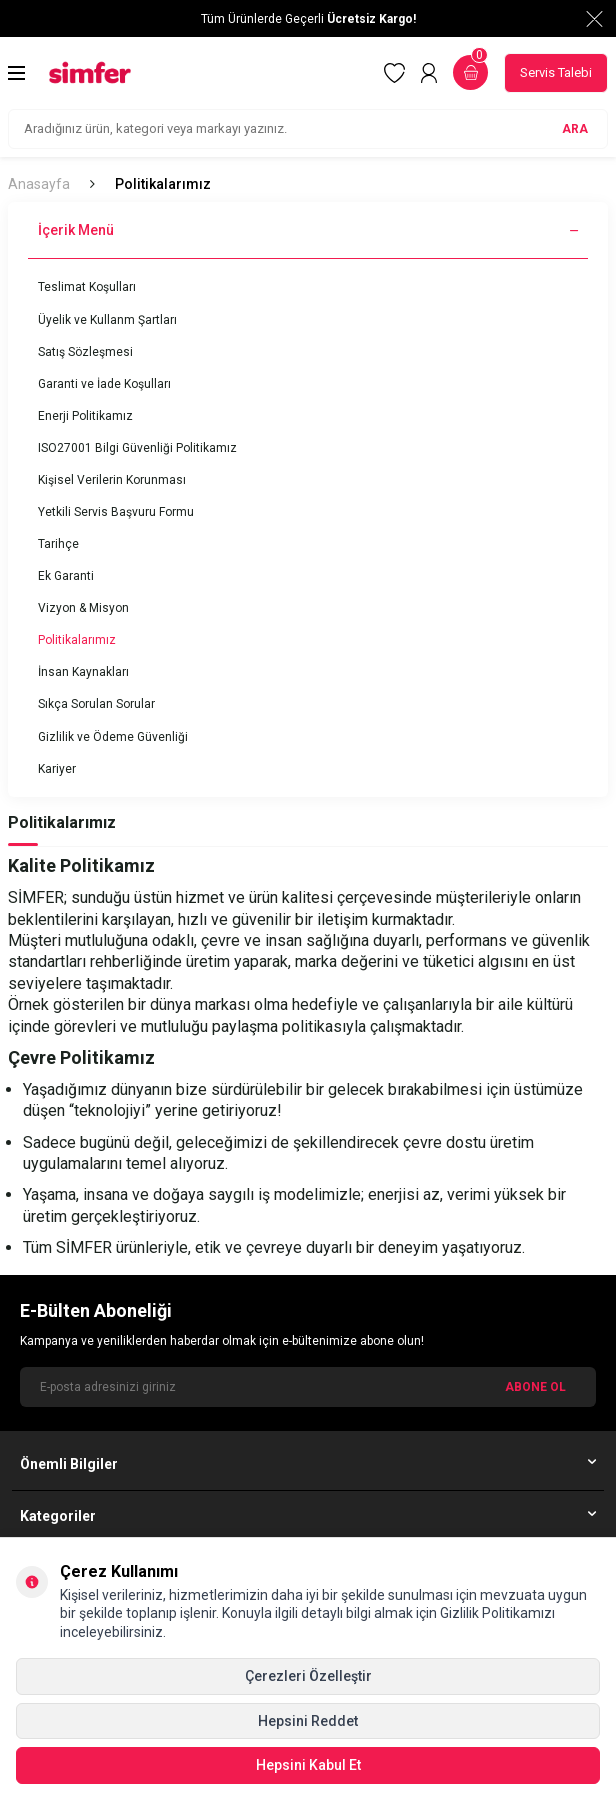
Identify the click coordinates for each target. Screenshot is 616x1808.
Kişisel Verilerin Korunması (112, 480)
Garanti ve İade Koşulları (104, 384)
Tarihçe (58, 544)
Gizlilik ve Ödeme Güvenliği (113, 737)
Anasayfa (39, 184)
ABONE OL (535, 1387)
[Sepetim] (470, 72)
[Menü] (16, 73)
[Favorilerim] (394, 73)
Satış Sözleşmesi (85, 352)
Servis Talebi (556, 72)
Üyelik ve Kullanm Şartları (107, 320)
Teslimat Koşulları (87, 287)
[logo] (90, 72)
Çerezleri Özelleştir (308, 1676)
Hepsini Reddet (308, 1721)
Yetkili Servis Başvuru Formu (116, 512)
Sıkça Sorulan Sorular (96, 704)
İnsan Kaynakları (83, 672)
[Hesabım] (429, 73)
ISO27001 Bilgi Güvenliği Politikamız (137, 448)
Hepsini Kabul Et (308, 1765)
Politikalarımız (77, 640)
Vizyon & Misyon (83, 608)
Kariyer (57, 769)
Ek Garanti (66, 576)
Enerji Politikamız (85, 416)
